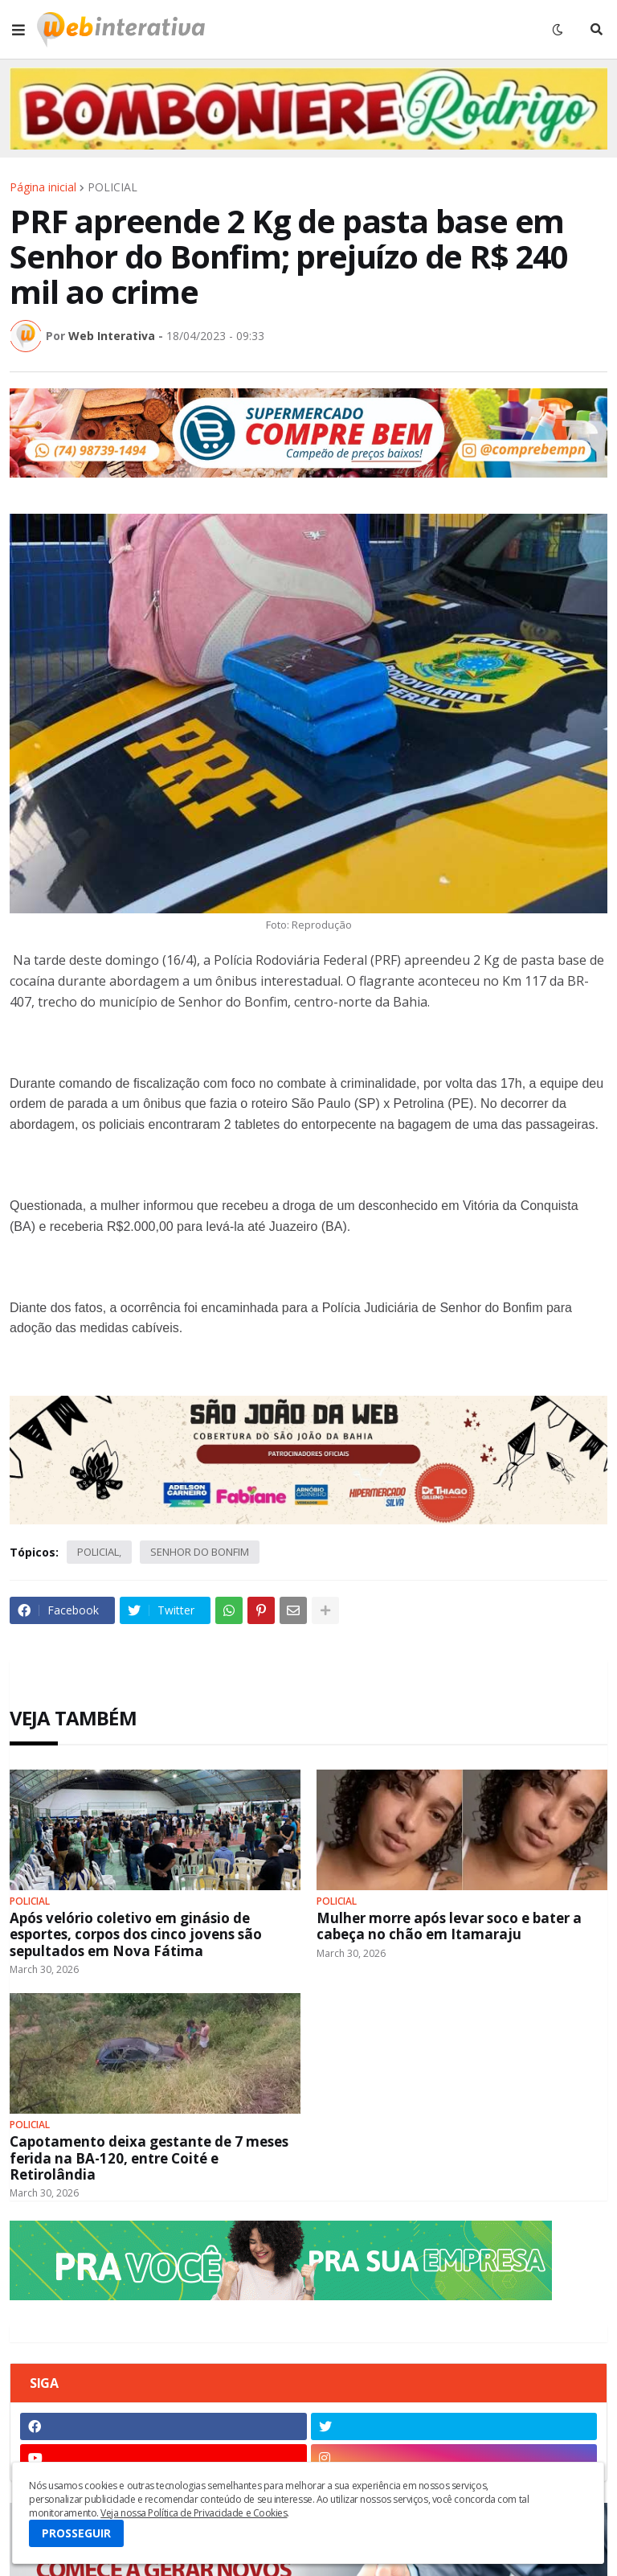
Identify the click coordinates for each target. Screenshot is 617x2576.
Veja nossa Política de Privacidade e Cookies (193, 2513)
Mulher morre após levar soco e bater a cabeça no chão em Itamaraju (449, 1926)
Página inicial (43, 187)
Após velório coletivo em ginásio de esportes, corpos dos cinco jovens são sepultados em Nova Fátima (136, 1934)
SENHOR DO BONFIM (199, 1551)
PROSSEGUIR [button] (76, 2533)
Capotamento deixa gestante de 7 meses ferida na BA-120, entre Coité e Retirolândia (149, 2158)
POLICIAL (112, 187)
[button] (18, 29)
